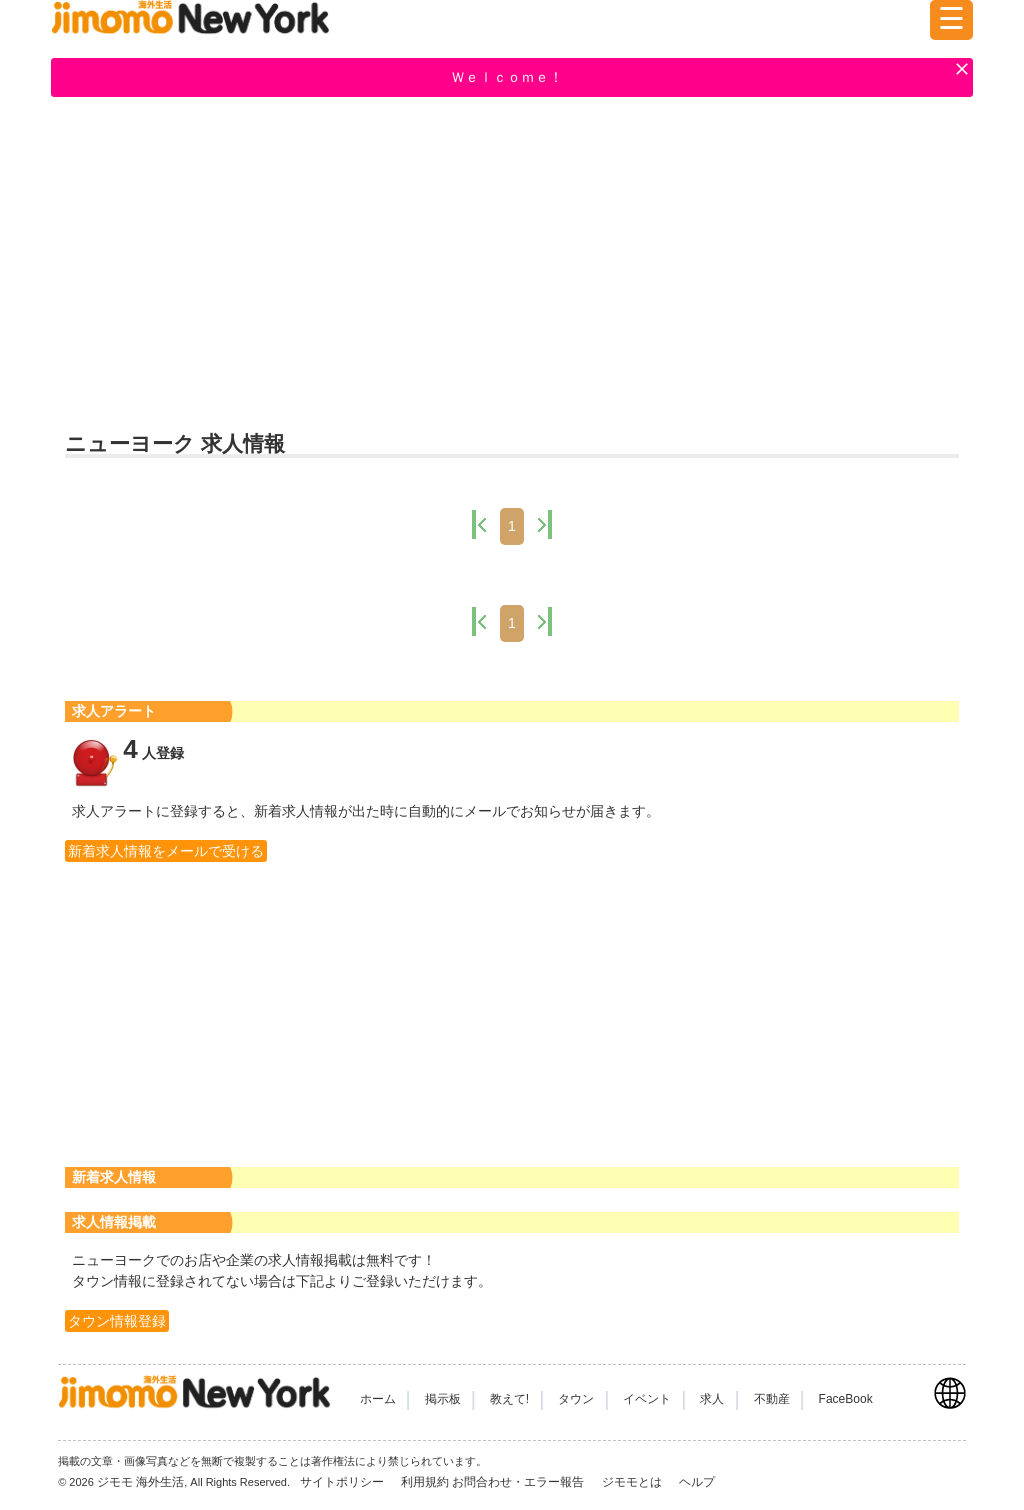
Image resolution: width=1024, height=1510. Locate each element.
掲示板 (443, 1399)
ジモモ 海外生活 (140, 1482)
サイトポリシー (343, 1482)
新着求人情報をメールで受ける (166, 851)
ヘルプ (697, 1482)
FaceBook (846, 1399)
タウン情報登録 (117, 1321)
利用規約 (425, 1482)
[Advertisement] (512, 261)
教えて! (509, 1399)
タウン (576, 1399)
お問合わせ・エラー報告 (519, 1482)
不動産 (772, 1399)
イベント (647, 1399)
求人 (712, 1399)
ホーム (378, 1399)
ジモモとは (633, 1482)
